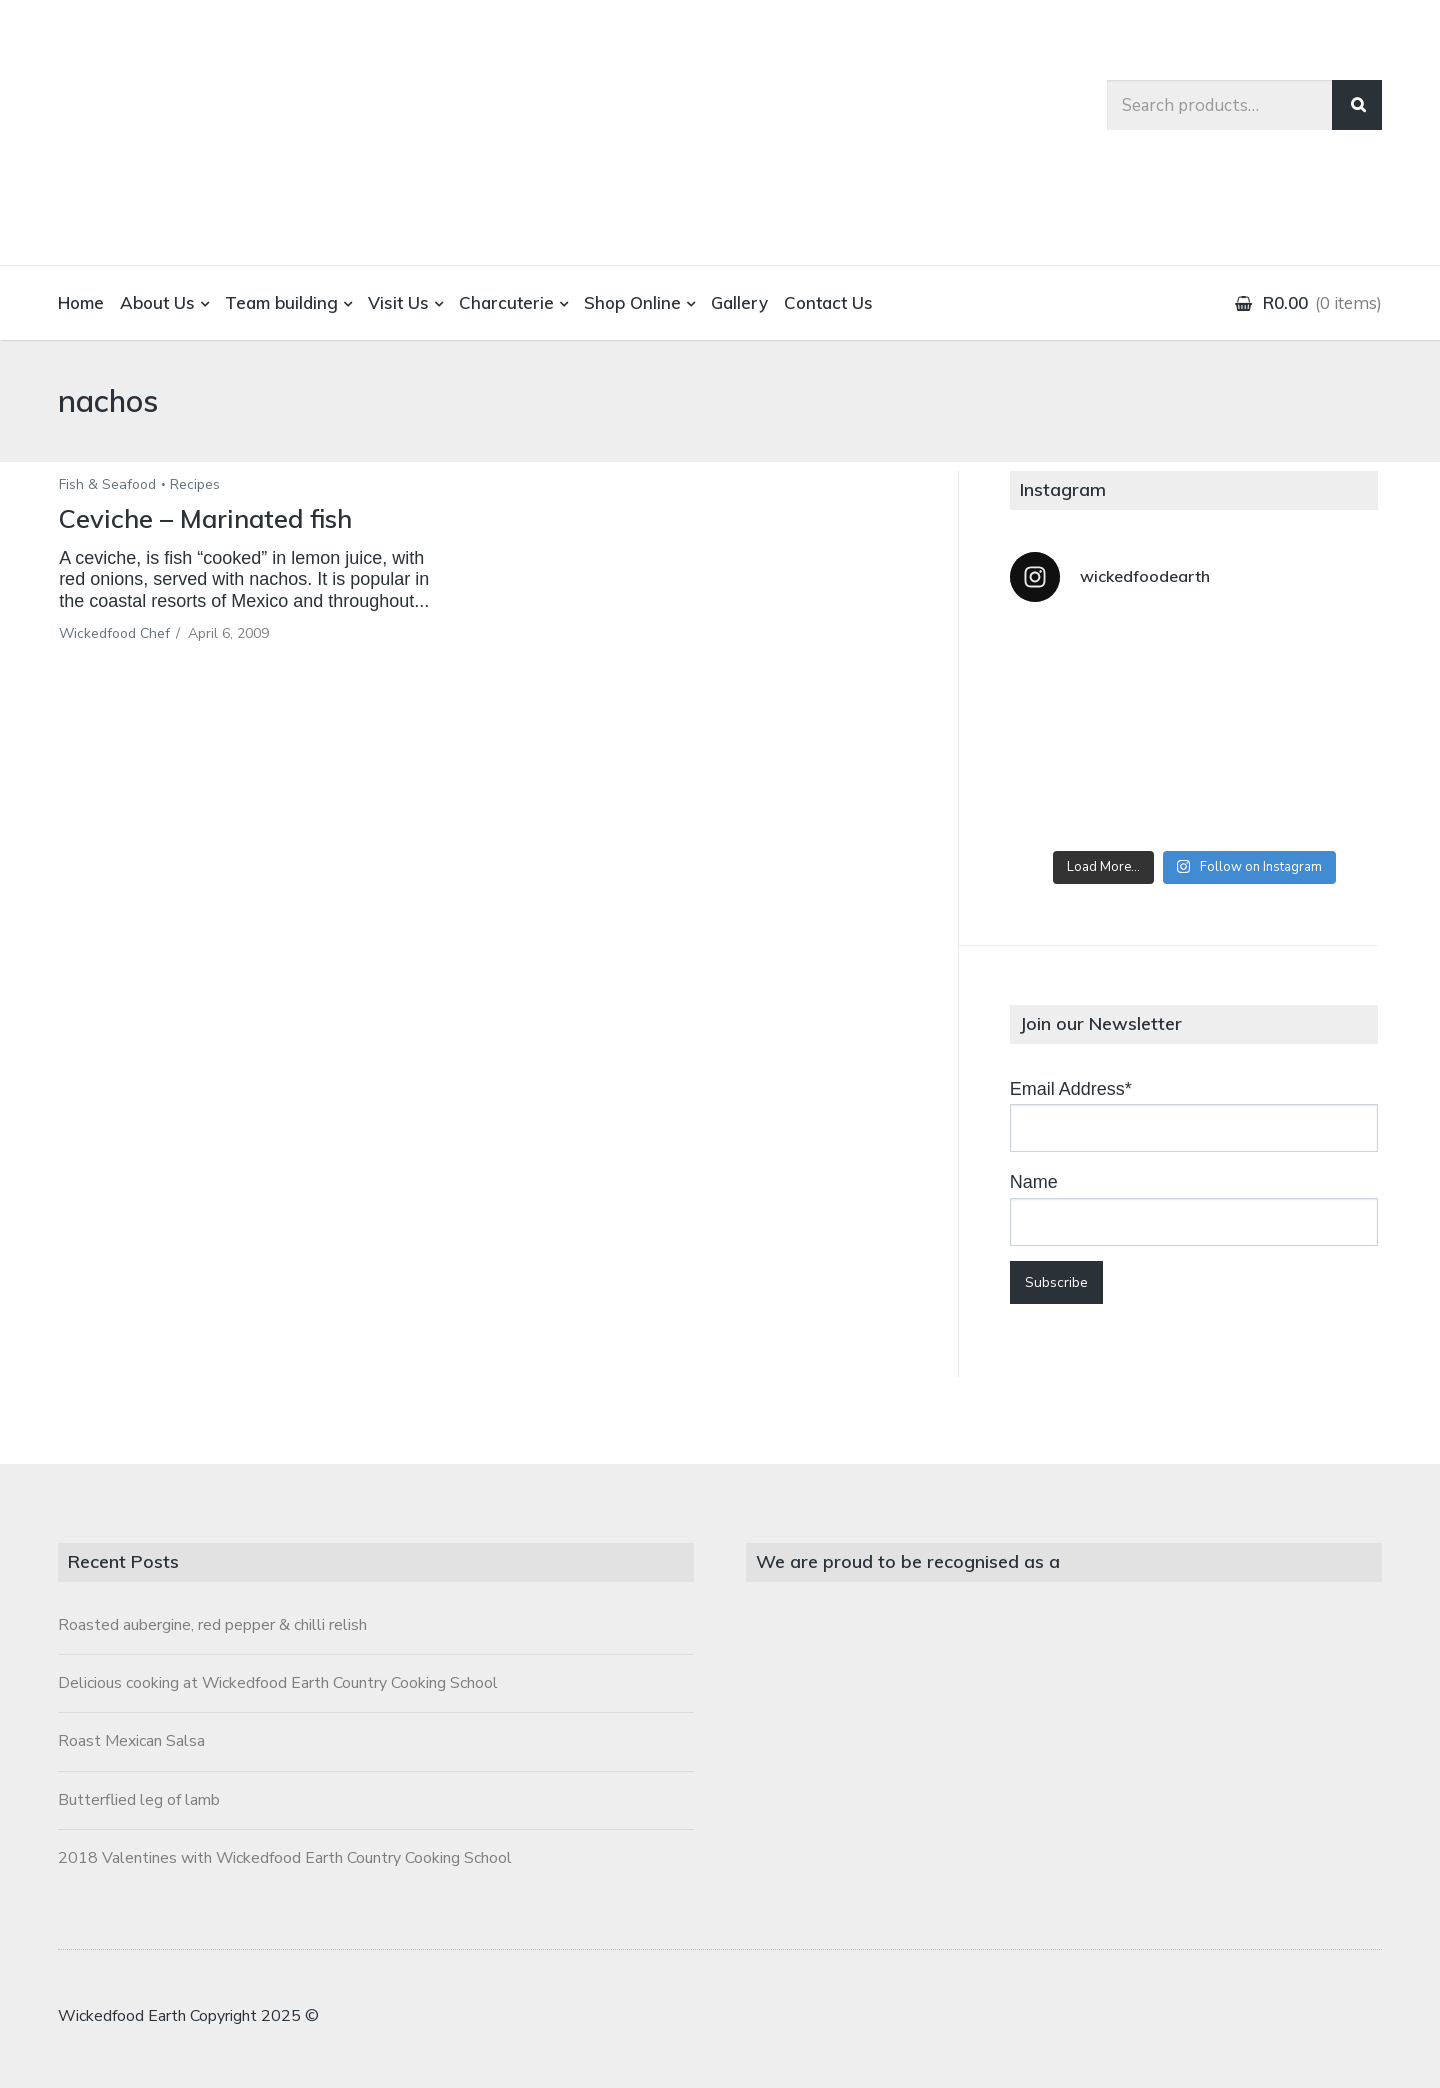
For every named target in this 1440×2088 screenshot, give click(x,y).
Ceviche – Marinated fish (209, 518)
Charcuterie (506, 302)
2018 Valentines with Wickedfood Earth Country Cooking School (285, 1858)
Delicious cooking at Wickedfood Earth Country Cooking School (278, 1683)
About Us (157, 302)
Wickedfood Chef (114, 633)
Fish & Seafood (107, 484)
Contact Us (828, 302)
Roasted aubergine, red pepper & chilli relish (212, 1625)
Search (1357, 105)
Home (81, 302)
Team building (281, 302)
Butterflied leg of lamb (139, 1800)
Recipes (195, 484)
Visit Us (398, 302)
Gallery (739, 302)
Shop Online (632, 302)
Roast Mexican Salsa (131, 1741)
